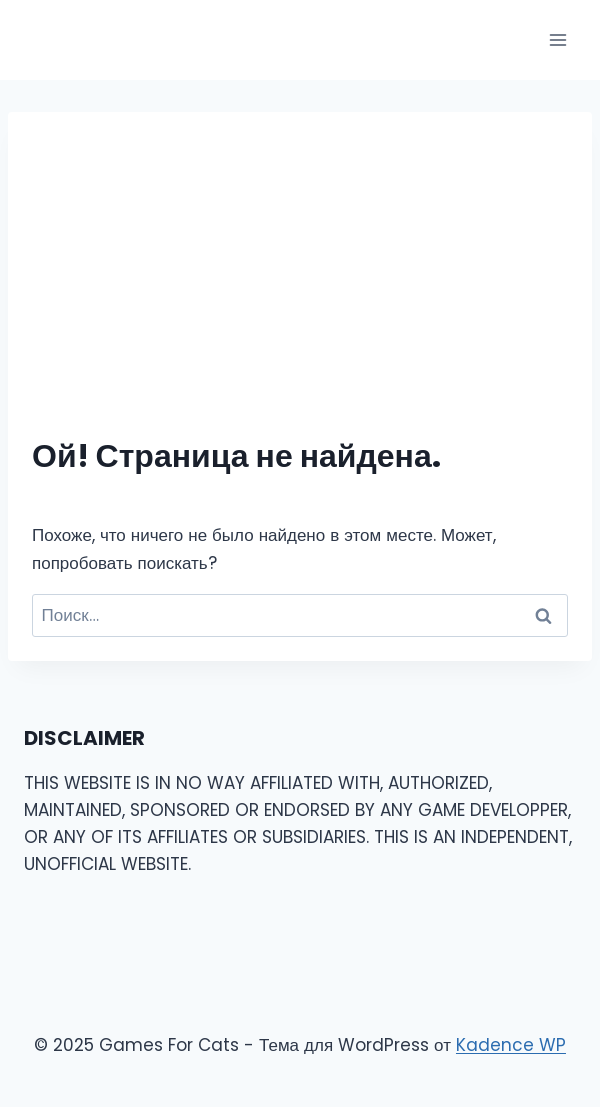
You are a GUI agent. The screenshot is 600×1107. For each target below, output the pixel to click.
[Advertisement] (300, 286)
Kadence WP (511, 1045)
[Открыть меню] (557, 39)
